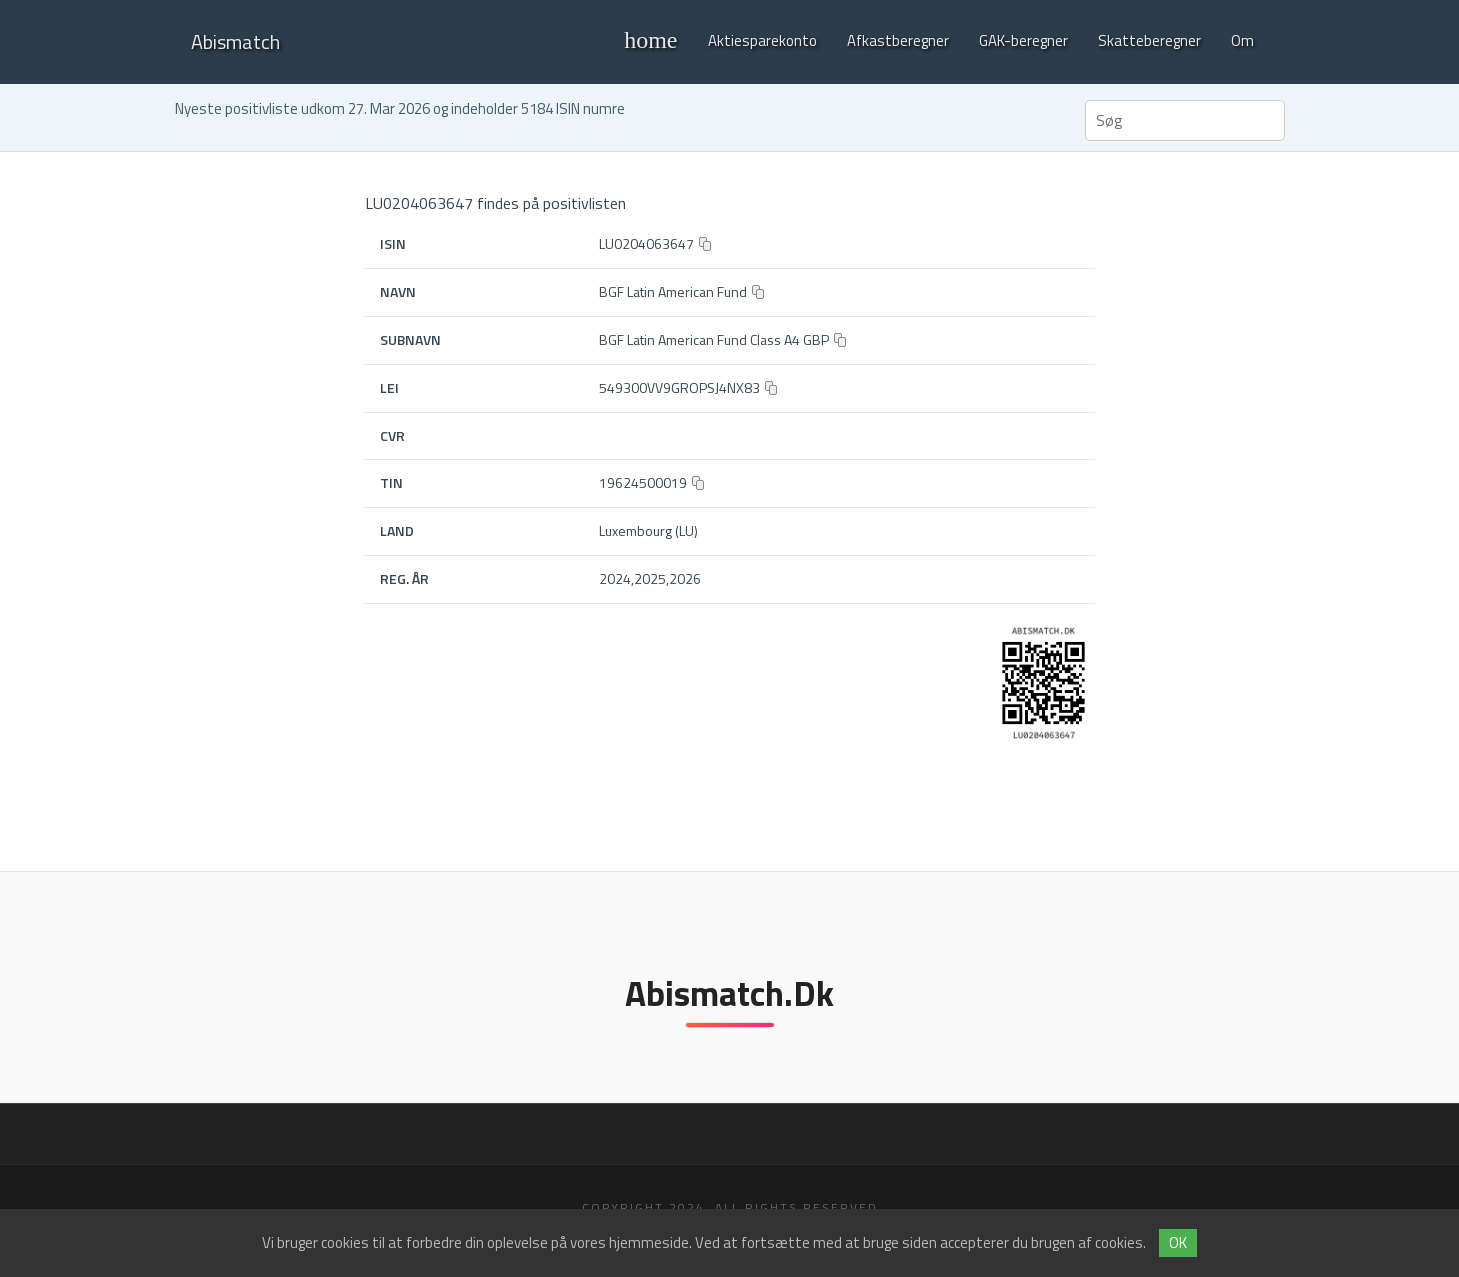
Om (1242, 40)
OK (1178, 1242)
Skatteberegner (1149, 40)
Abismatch (235, 41)
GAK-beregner (1023, 40)
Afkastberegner (898, 40)
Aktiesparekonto (762, 40)
